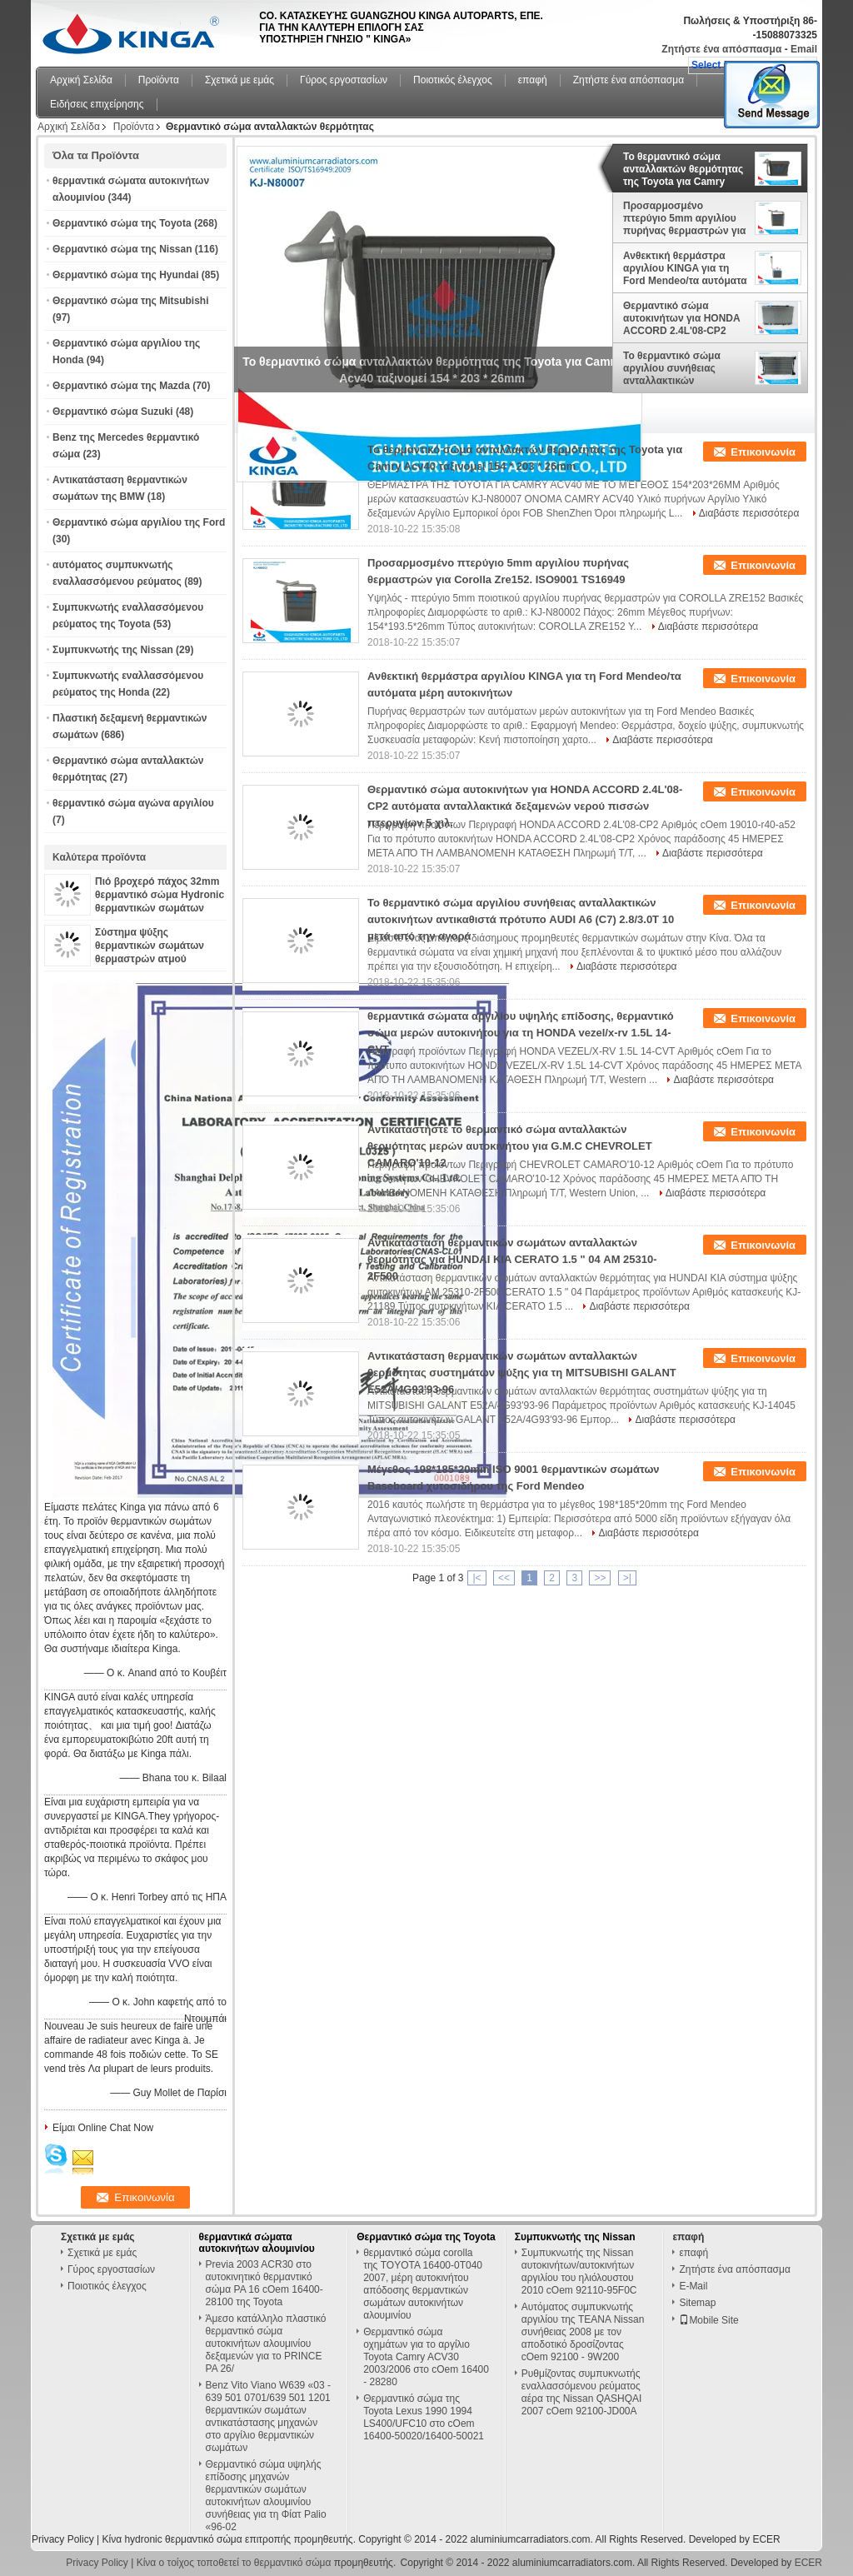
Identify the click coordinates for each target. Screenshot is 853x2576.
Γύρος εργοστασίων (343, 80)
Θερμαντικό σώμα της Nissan (122, 249)
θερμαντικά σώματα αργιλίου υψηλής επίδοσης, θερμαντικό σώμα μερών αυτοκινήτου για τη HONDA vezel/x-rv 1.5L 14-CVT (520, 1033)
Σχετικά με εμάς (239, 80)
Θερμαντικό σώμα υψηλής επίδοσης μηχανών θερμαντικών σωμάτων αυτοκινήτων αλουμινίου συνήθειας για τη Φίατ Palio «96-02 (266, 2496)
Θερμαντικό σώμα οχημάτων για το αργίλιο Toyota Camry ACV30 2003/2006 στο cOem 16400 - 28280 (426, 2357)
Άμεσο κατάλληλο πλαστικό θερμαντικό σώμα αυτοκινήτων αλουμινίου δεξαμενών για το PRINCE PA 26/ (266, 2343)
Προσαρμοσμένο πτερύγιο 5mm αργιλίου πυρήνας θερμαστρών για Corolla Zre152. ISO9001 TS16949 (684, 218)
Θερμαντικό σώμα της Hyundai (125, 275)
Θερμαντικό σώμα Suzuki (112, 411)
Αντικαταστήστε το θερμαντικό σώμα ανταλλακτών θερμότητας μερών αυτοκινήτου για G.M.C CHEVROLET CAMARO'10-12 (509, 1146)
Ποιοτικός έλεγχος (452, 80)
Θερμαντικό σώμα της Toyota (122, 223)
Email (804, 49)
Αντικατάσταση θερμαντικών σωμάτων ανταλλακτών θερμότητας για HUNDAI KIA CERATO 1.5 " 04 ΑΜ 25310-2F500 (512, 1259)
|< (476, 1578)
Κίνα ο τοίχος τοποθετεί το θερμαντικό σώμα (234, 2563)
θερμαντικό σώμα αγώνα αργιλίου (133, 803)
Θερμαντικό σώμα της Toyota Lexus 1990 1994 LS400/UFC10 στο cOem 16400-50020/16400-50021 (423, 2417)
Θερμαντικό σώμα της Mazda (121, 386)
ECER (766, 2539)
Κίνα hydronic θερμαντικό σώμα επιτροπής (196, 2539)
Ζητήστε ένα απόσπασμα (721, 49)
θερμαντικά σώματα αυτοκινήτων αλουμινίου (257, 2242)
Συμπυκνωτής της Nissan (112, 650)
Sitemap (697, 2303)
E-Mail (693, 2286)
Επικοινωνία (763, 452)
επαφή (532, 80)
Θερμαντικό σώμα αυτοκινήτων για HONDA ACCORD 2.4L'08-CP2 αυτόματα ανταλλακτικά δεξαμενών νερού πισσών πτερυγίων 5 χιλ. (685, 318)
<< (504, 1578)
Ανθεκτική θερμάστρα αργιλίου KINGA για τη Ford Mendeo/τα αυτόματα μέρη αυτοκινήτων (685, 268)
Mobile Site (708, 2320)
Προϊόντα (158, 80)
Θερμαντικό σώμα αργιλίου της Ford (138, 522)
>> (600, 1578)
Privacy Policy (63, 2539)
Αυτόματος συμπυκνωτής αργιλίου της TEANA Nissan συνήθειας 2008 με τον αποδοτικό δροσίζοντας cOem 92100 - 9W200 (583, 2332)
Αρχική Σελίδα (81, 80)
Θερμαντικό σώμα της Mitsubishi (130, 301)
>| (627, 1578)
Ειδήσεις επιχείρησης (97, 104)
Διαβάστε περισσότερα (749, 513)
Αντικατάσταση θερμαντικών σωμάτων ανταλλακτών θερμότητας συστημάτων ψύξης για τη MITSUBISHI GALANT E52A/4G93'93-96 (521, 1372)
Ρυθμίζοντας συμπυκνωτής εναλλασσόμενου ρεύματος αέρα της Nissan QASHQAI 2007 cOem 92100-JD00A (581, 2392)
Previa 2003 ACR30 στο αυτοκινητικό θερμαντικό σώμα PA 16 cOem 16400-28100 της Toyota (264, 2283)
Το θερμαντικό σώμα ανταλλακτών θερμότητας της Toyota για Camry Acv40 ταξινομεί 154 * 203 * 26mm (683, 169)
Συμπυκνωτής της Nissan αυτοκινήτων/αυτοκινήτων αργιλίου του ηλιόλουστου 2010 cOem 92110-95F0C (579, 2271)
